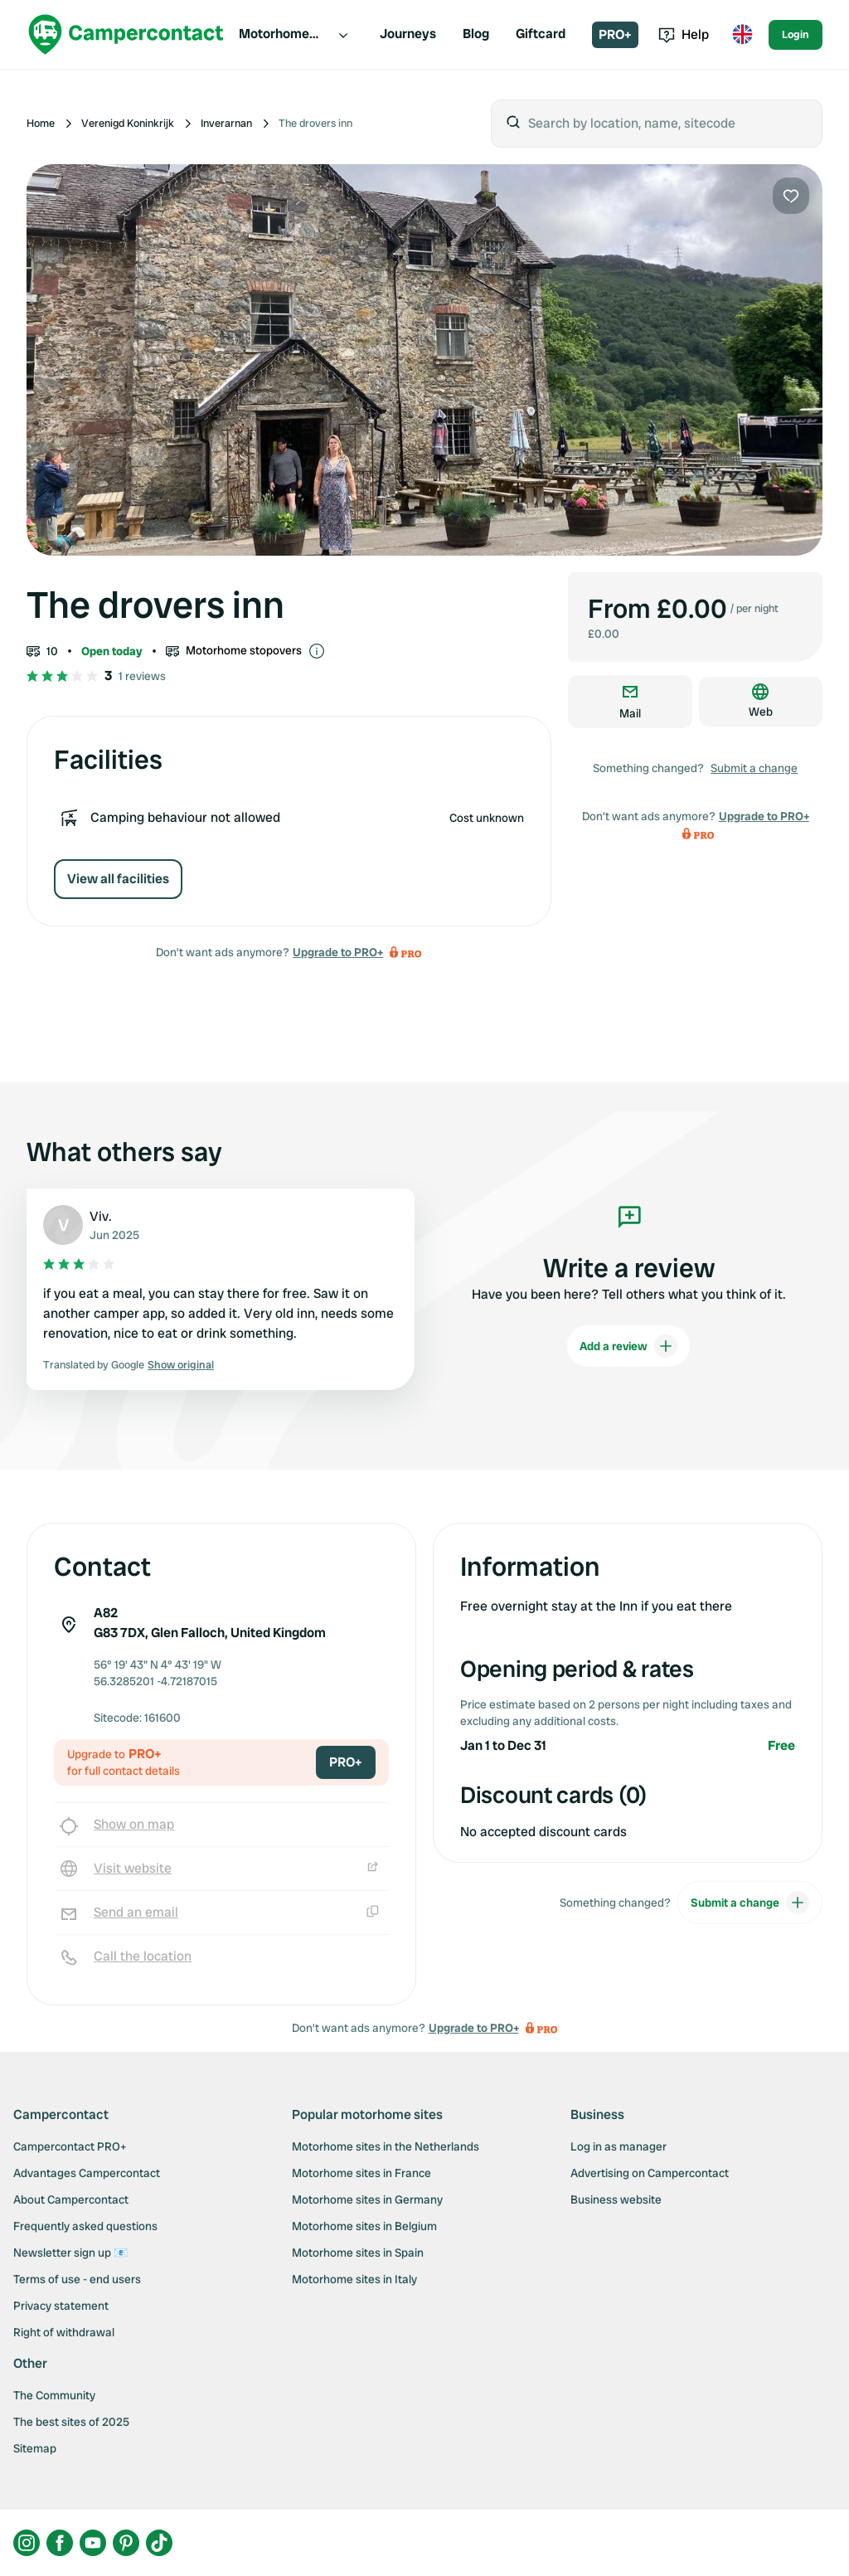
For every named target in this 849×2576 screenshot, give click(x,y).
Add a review (628, 1346)
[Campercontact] (126, 34)
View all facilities (118, 878)
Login (795, 34)
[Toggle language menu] (742, 35)
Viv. (101, 1216)
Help (683, 34)
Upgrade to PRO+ (338, 952)
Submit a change (754, 768)
